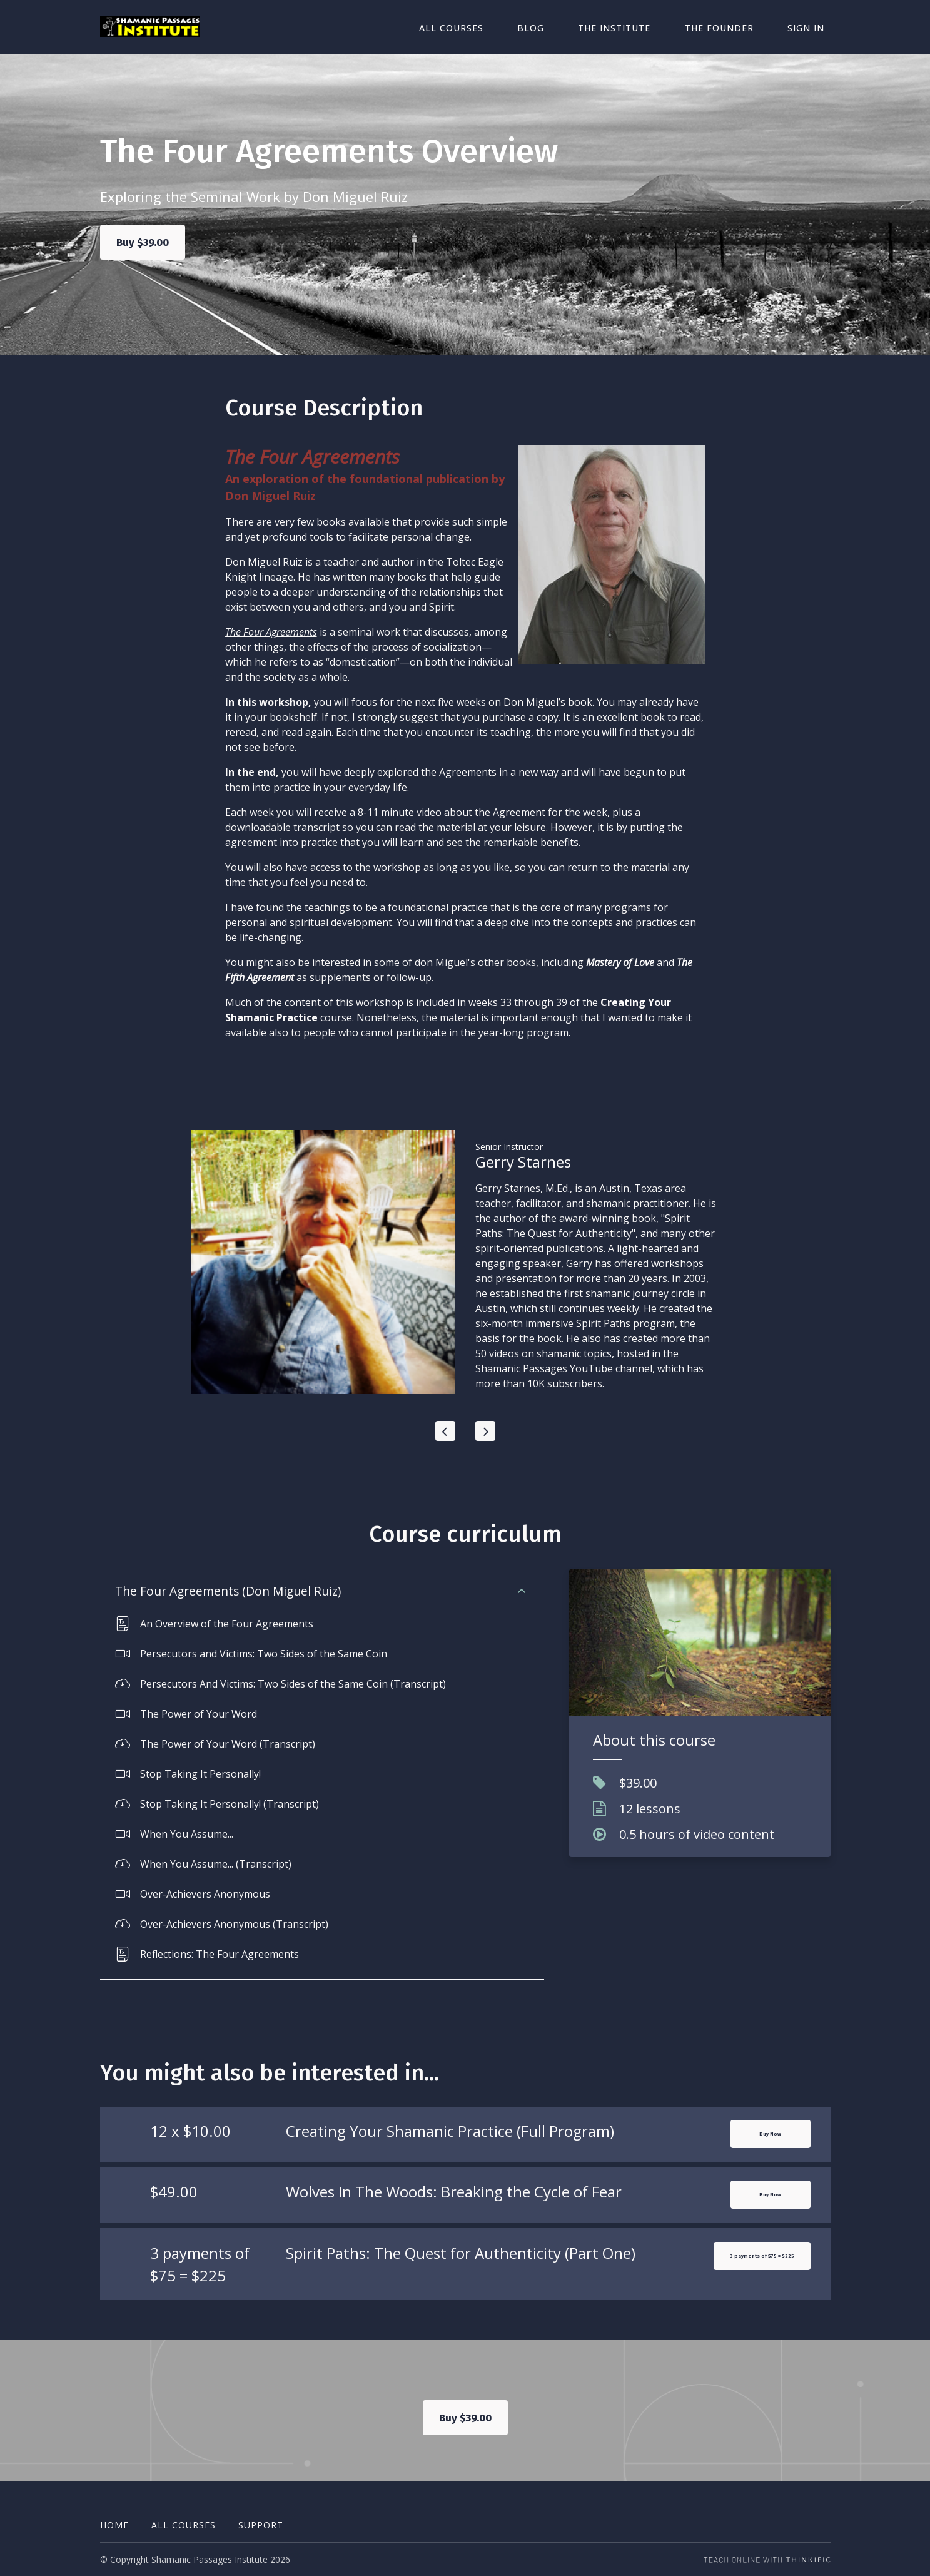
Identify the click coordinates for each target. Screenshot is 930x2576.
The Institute (643, 27)
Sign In (812, 27)
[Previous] (445, 1432)
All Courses (503, 27)
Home (114, 2525)
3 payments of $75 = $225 (737, 2282)
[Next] (485, 1432)
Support (260, 2525)
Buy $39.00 (144, 243)
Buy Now (770, 2139)
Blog (571, 27)
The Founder (736, 27)
